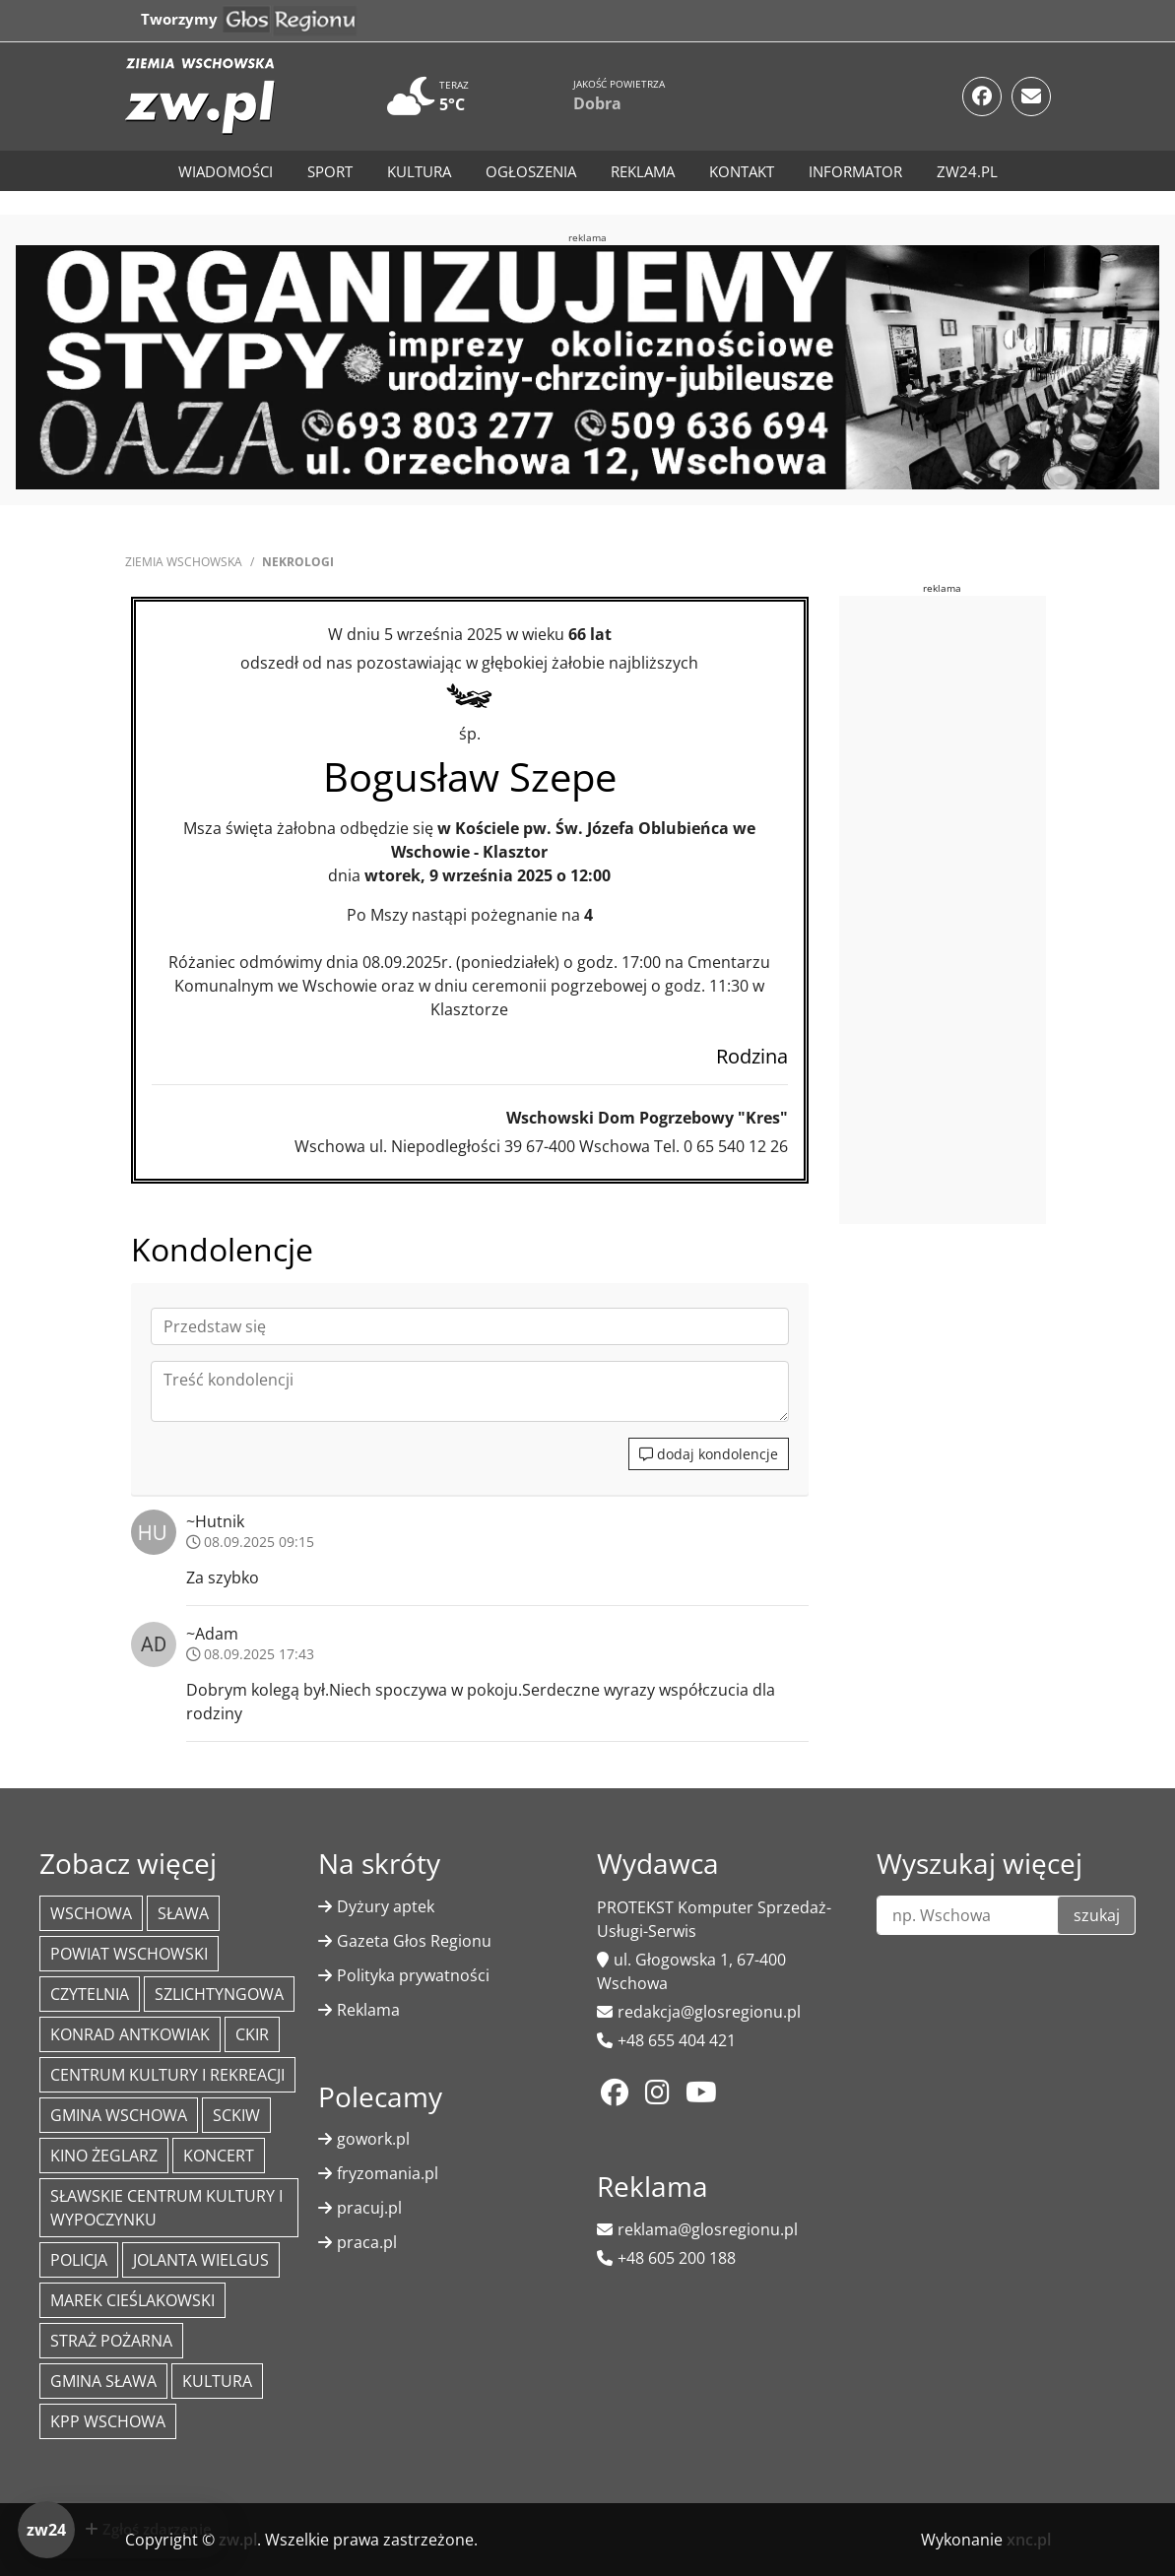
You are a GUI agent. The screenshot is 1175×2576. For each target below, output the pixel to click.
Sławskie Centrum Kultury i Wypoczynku (166, 2207)
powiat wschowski (129, 1953)
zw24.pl (967, 171)
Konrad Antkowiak (130, 2034)
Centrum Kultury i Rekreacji (167, 2075)
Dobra (597, 103)
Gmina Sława (103, 2381)
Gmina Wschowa (118, 2115)
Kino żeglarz (104, 2155)
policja (78, 2260)
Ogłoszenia (531, 171)
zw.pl (238, 2539)
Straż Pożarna (111, 2340)
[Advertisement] (987, 907)
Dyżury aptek (385, 1906)
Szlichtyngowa (219, 1994)
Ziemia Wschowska (183, 561)
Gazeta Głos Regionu (414, 1941)
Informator (855, 171)
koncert (218, 2155)
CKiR (252, 2034)
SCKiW (236, 2115)
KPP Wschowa (107, 2421)
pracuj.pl (369, 2208)
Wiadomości (225, 171)
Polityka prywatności (413, 1975)
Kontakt (741, 171)
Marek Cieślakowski (132, 2300)
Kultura (419, 171)
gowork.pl (373, 2139)
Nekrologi (298, 561)
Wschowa (91, 1913)
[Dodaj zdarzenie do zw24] (123, 2529)
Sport (330, 171)
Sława (183, 1913)
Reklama (643, 171)
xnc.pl (1029, 2539)
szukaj (1097, 1915)
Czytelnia (89, 1994)
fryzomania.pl (387, 2173)
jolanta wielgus (201, 2260)
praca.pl (367, 2242)
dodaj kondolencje (708, 1454)
